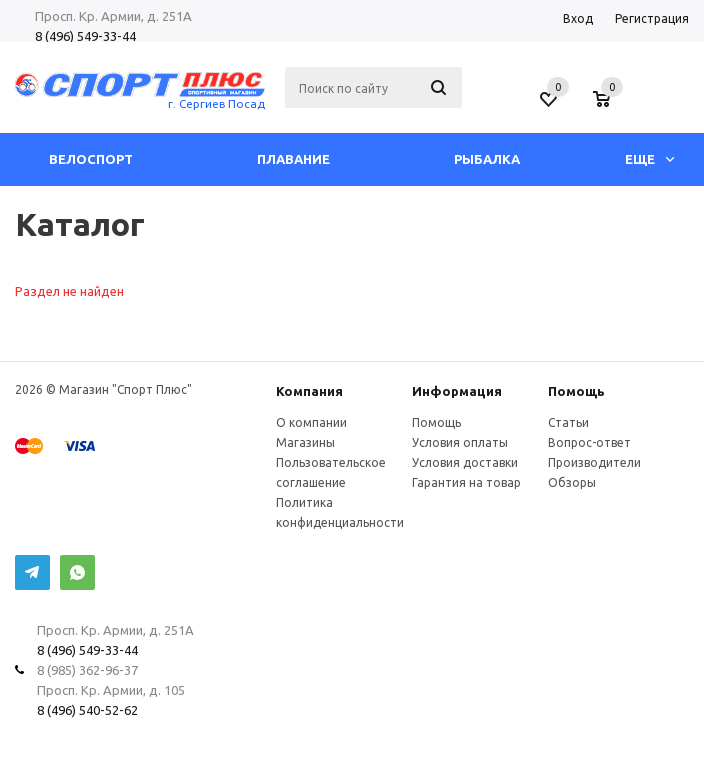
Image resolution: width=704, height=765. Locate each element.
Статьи (568, 422)
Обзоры (572, 482)
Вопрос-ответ (589, 442)
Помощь (576, 391)
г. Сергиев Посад (216, 103)
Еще (649, 159)
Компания (309, 391)
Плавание (293, 159)
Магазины (305, 442)
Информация (457, 391)
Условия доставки (465, 462)
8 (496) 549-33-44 (85, 36)
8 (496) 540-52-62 (87, 710)
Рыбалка (487, 159)
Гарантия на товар (466, 482)
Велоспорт (91, 159)
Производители (594, 462)
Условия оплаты (460, 442)
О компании (311, 422)
